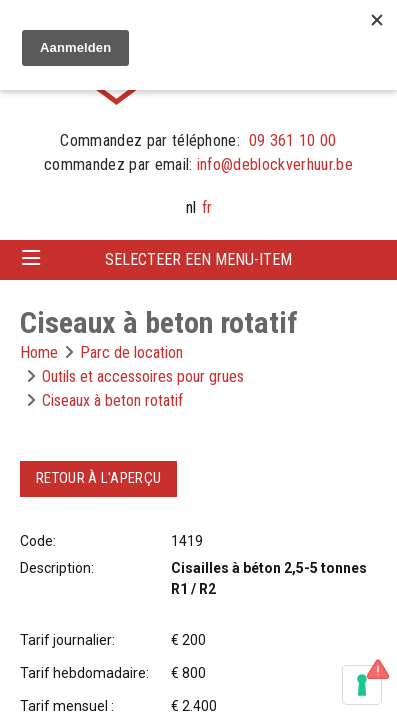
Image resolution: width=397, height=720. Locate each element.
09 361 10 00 (293, 140)
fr (207, 207)
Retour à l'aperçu (98, 478)
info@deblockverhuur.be (275, 164)
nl (191, 207)
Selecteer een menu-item (198, 259)
